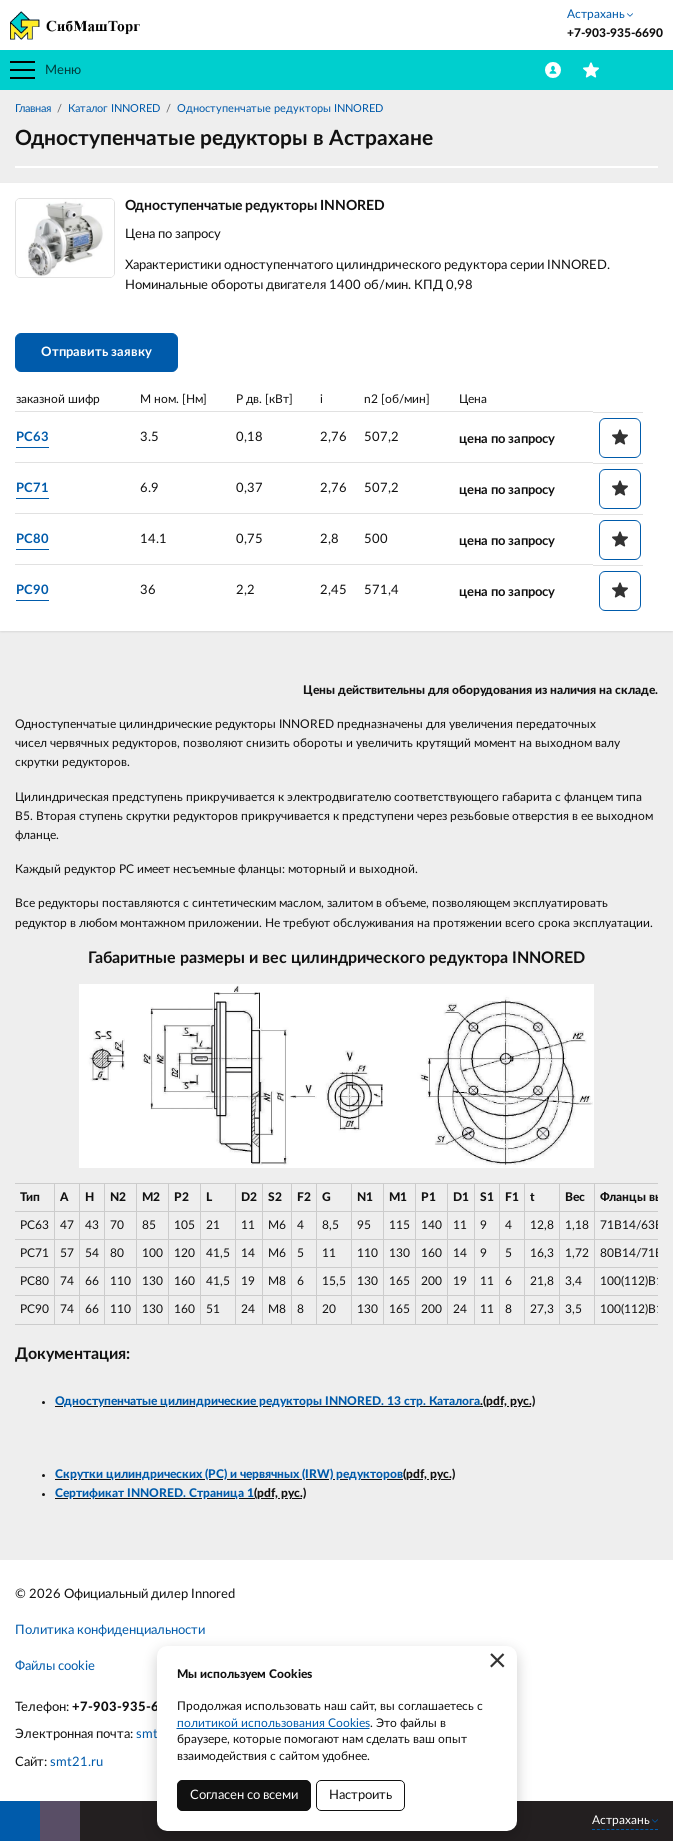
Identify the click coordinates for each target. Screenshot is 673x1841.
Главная (33, 108)
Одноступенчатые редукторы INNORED (280, 108)
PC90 (32, 590)
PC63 (32, 437)
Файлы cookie (55, 1666)
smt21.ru (76, 1762)
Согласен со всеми (244, 1795)
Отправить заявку (96, 352)
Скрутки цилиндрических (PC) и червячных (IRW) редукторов (229, 1474)
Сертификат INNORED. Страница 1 (154, 1493)
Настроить (360, 1795)
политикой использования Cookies (273, 1723)
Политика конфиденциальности (110, 1630)
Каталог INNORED (114, 108)
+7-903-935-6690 (127, 1707)
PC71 (32, 488)
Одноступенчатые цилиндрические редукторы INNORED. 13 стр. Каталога (267, 1401)
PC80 (32, 539)
